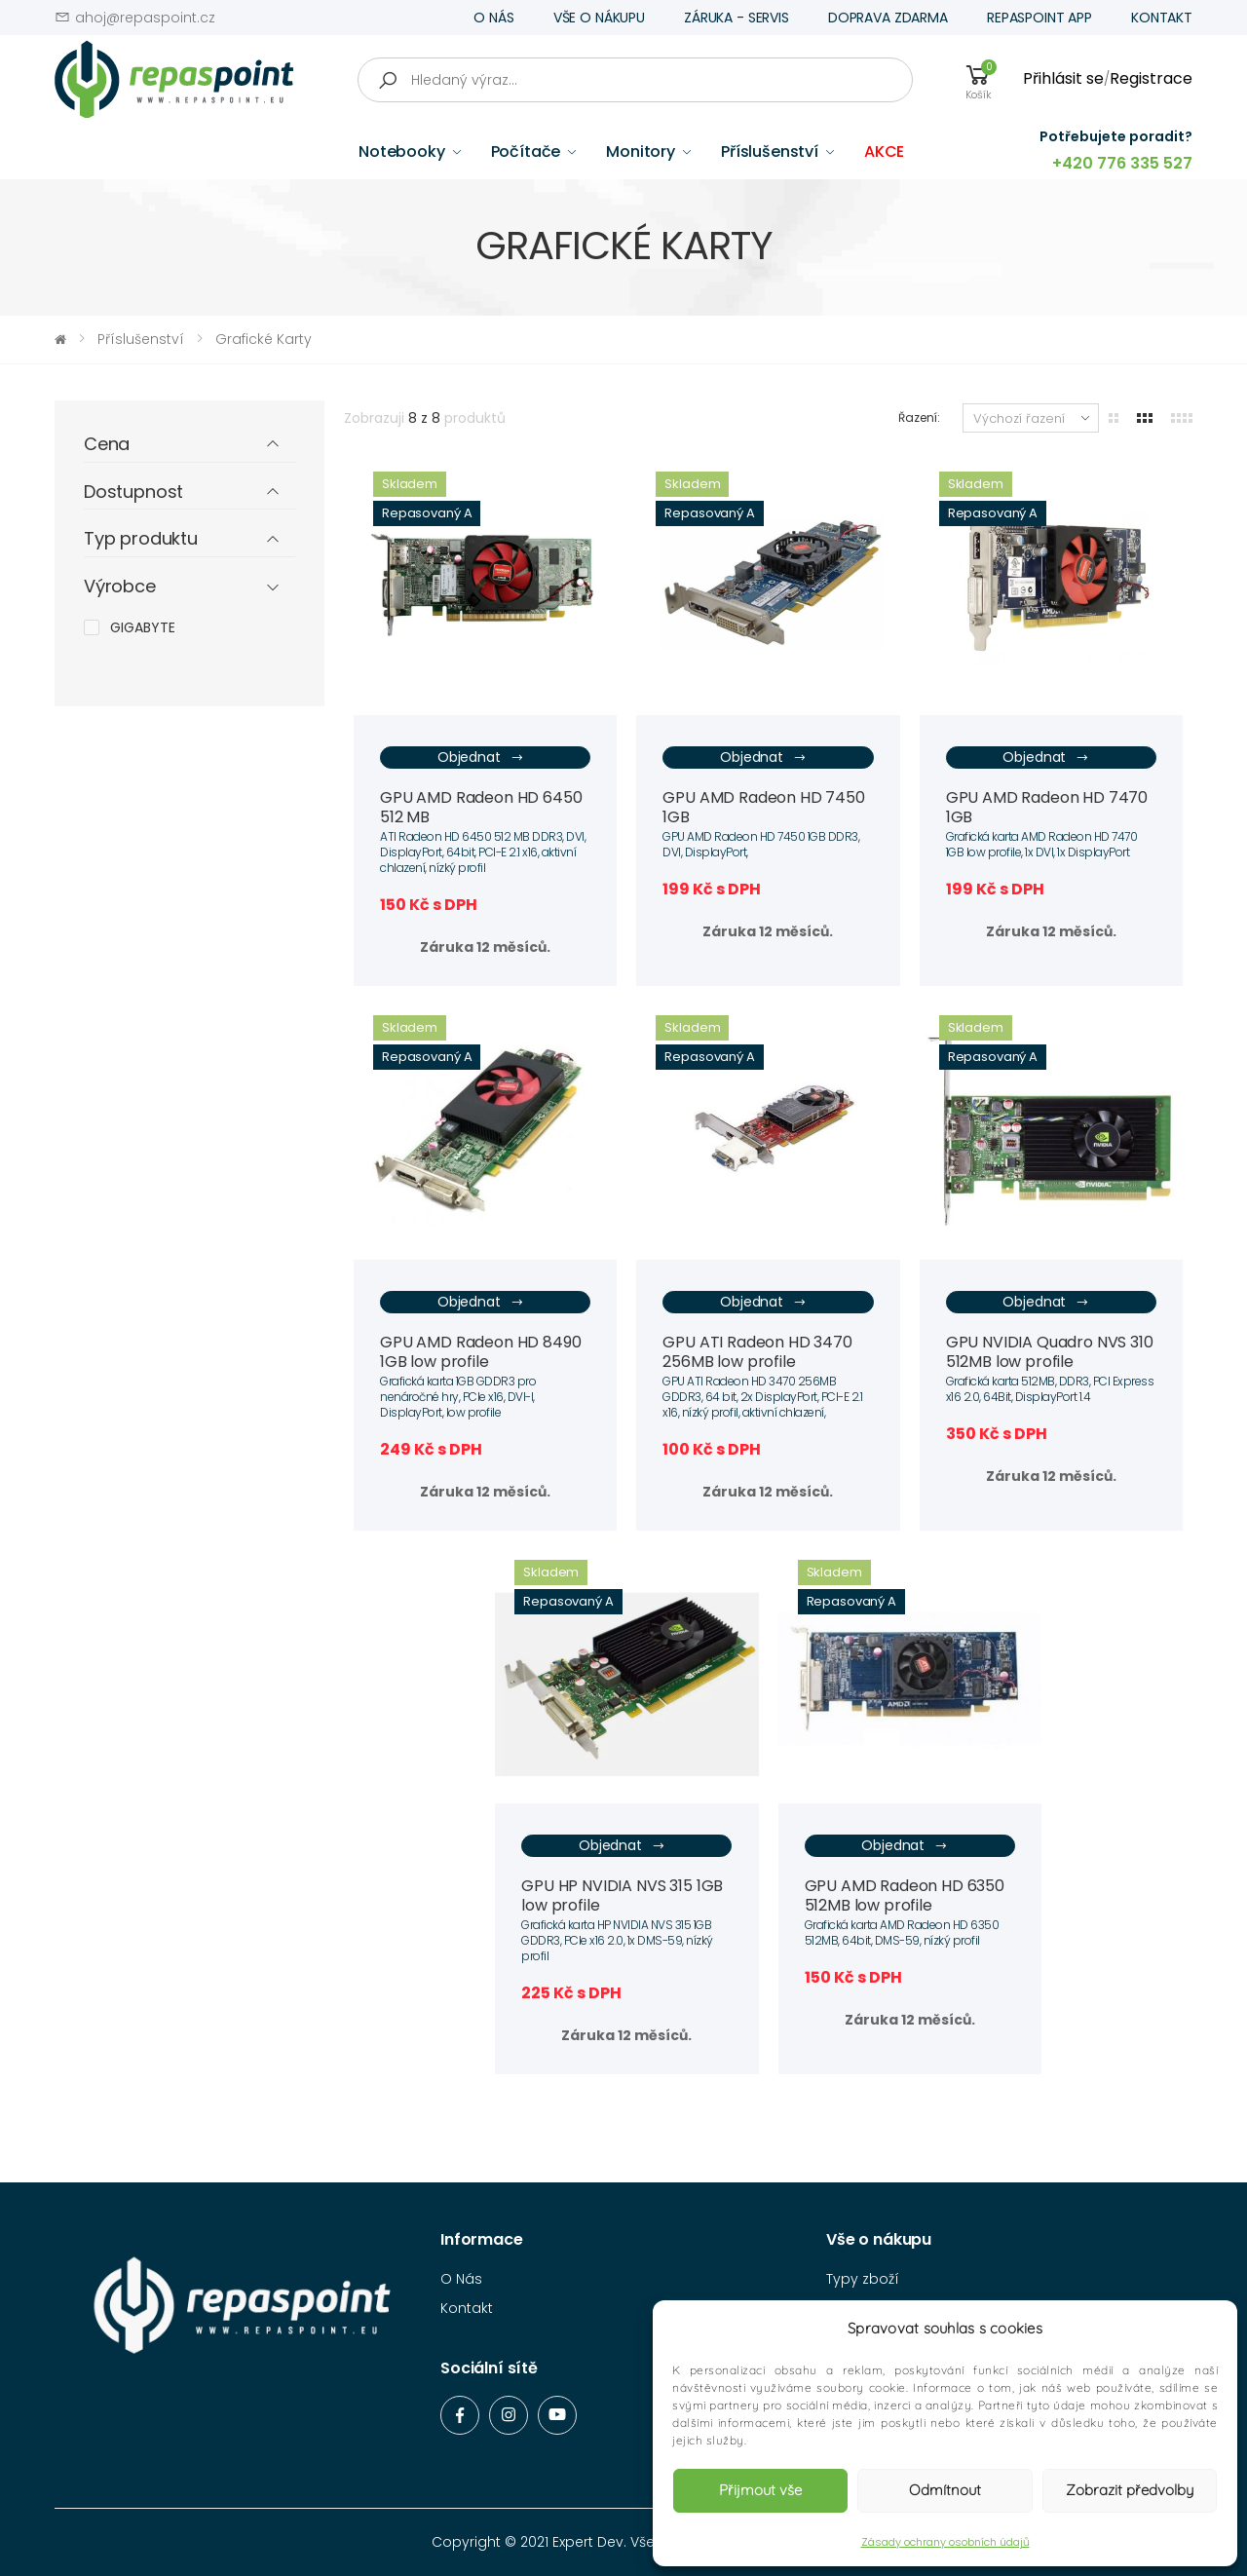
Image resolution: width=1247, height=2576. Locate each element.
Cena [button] (107, 445)
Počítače (526, 151)
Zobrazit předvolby (1129, 2490)
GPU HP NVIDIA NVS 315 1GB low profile (622, 1895)
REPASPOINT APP (1039, 17)
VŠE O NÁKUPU (599, 17)
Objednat (480, 757)
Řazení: (919, 417)
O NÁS (493, 17)
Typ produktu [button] (141, 539)
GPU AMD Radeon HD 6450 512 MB (481, 807)
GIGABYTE (142, 627)
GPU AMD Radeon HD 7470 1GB (1047, 807)
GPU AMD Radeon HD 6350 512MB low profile (904, 1895)
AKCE (884, 151)
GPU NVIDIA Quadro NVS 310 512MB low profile (1049, 1352)
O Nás (461, 2279)
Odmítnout (945, 2490)
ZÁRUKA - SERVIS (736, 17)
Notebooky (402, 151)
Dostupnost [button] (133, 492)
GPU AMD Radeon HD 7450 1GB (763, 807)
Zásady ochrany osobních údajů (945, 2542)
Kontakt (466, 2308)
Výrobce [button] (120, 587)
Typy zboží (862, 2279)
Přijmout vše (760, 2490)
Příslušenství (769, 151)
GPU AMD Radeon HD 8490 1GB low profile (480, 1352)
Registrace (1151, 78)
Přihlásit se (1063, 78)
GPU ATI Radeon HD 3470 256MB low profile (756, 1352)
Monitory (640, 151)
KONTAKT (1161, 17)
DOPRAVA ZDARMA (888, 17)
